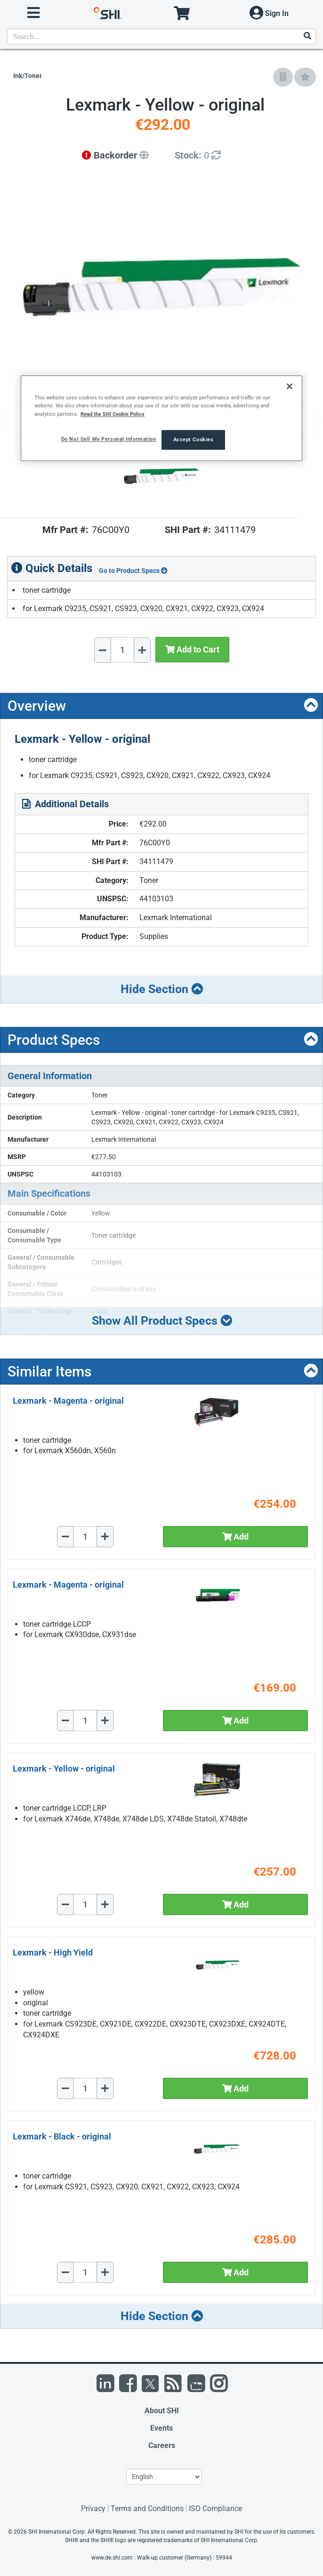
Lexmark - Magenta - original (68, 1401)
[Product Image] (161, 476)
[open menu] (33, 13)
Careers (161, 2445)
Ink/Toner (27, 76)
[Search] (307, 36)
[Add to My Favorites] (305, 77)
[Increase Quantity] (142, 650)
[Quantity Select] (122, 649)
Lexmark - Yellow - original (64, 1768)
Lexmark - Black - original (62, 2136)
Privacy (93, 2508)
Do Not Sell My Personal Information (108, 439)
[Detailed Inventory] (198, 155)
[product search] (161, 36)
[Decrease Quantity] (102, 650)
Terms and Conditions (147, 2508)
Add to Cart (192, 649)
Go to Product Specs (133, 570)
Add (235, 1537)
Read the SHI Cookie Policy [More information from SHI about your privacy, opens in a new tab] (113, 414)
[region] (161, 418)
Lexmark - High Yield (53, 1952)
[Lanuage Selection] (164, 2477)
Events (161, 2428)
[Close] (289, 386)
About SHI (162, 2410)
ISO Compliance (215, 2508)
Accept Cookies (193, 439)
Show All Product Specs (162, 1321)
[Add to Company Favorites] (283, 77)
